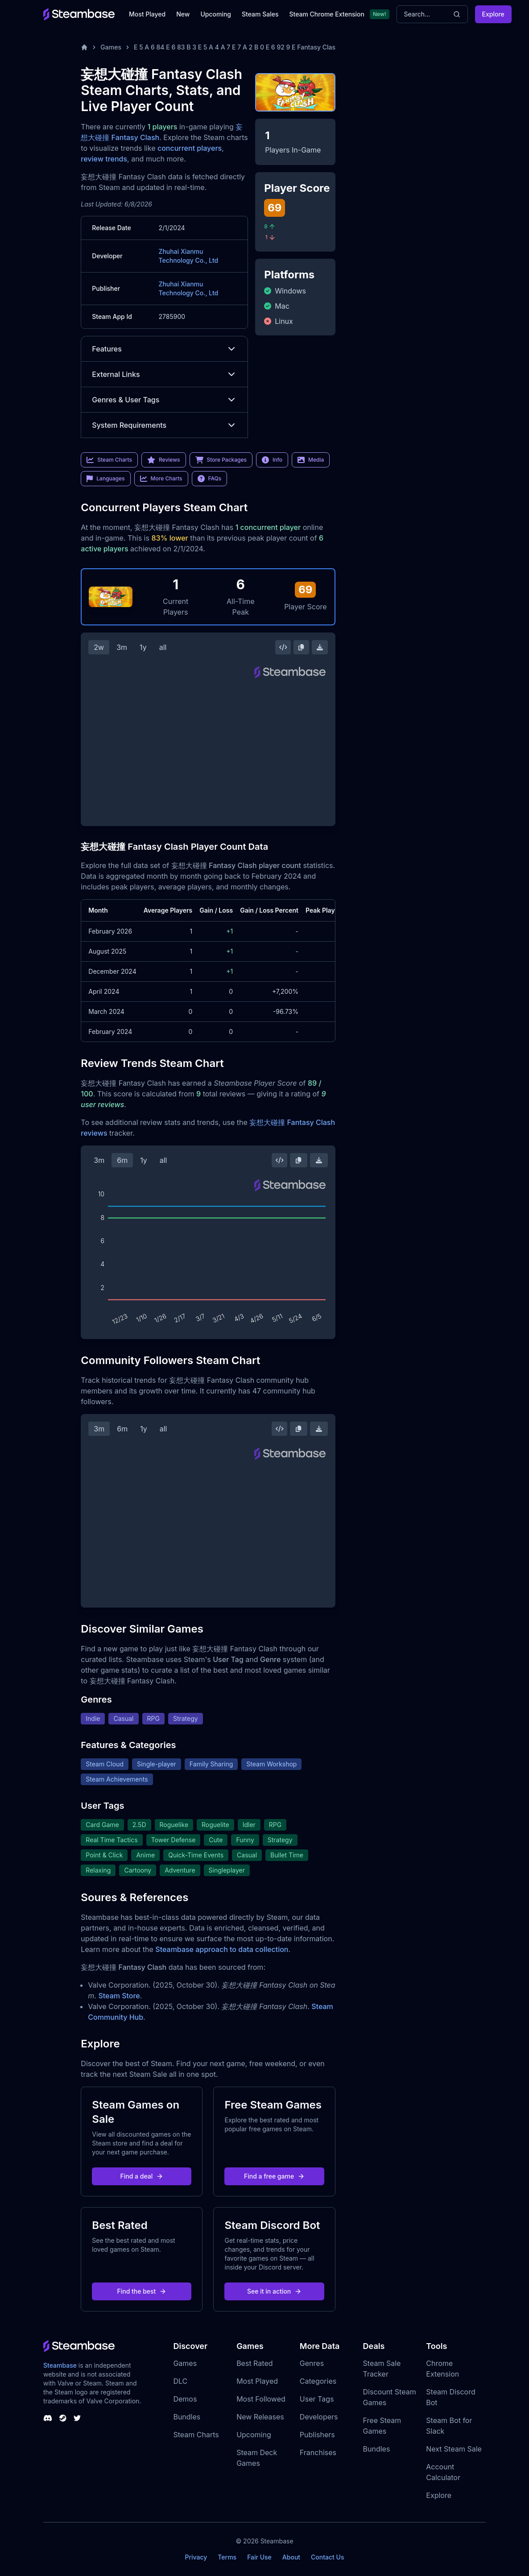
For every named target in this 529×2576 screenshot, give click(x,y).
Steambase (60, 2365)
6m (122, 1160)
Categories (318, 2381)
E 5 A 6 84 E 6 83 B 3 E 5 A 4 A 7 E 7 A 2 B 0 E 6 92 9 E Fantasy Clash (236, 47)
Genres (312, 2363)
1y (143, 647)
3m (121, 647)
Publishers (317, 2434)
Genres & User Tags (164, 399)
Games (110, 47)
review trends (104, 158)
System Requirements (164, 425)
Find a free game (274, 2176)
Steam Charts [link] (109, 459)
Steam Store (119, 1995)
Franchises (318, 2452)
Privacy (196, 2557)
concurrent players (189, 148)
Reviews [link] (163, 459)
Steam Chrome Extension (326, 14)
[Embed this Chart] (283, 647)
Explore (493, 14)
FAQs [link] (210, 478)
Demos (185, 2398)
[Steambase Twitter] (77, 2418)
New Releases (260, 2416)
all (163, 647)
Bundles (186, 2416)
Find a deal (142, 2176)
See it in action (274, 2291)
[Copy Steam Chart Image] (301, 647)
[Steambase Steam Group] (62, 2418)
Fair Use (259, 2557)
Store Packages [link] (221, 459)
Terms (227, 2557)
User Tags (317, 2398)
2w (99, 647)
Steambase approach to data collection (221, 1949)
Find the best (141, 2291)
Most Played (147, 14)
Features (164, 348)
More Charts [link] (161, 478)
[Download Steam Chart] (320, 647)
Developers (319, 2416)
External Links (164, 374)
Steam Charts (196, 2434)
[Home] (84, 47)
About (291, 2557)
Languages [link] (105, 478)
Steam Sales (260, 14)
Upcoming (215, 14)
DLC (180, 2381)
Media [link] (311, 459)
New (183, 14)
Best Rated (254, 2363)
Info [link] (272, 459)
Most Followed (260, 2398)
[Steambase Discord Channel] (47, 2418)
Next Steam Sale (454, 2448)
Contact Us (327, 2557)
